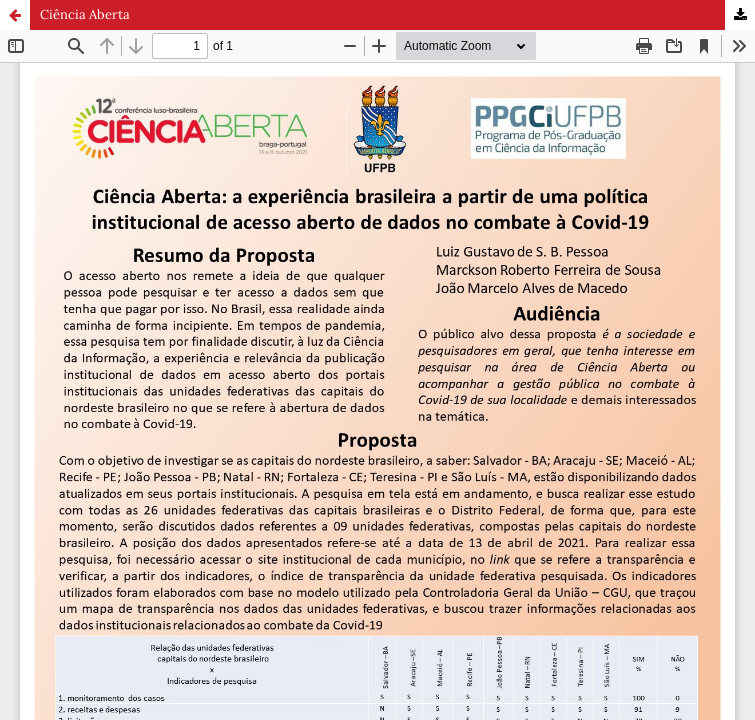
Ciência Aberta (85, 14)
